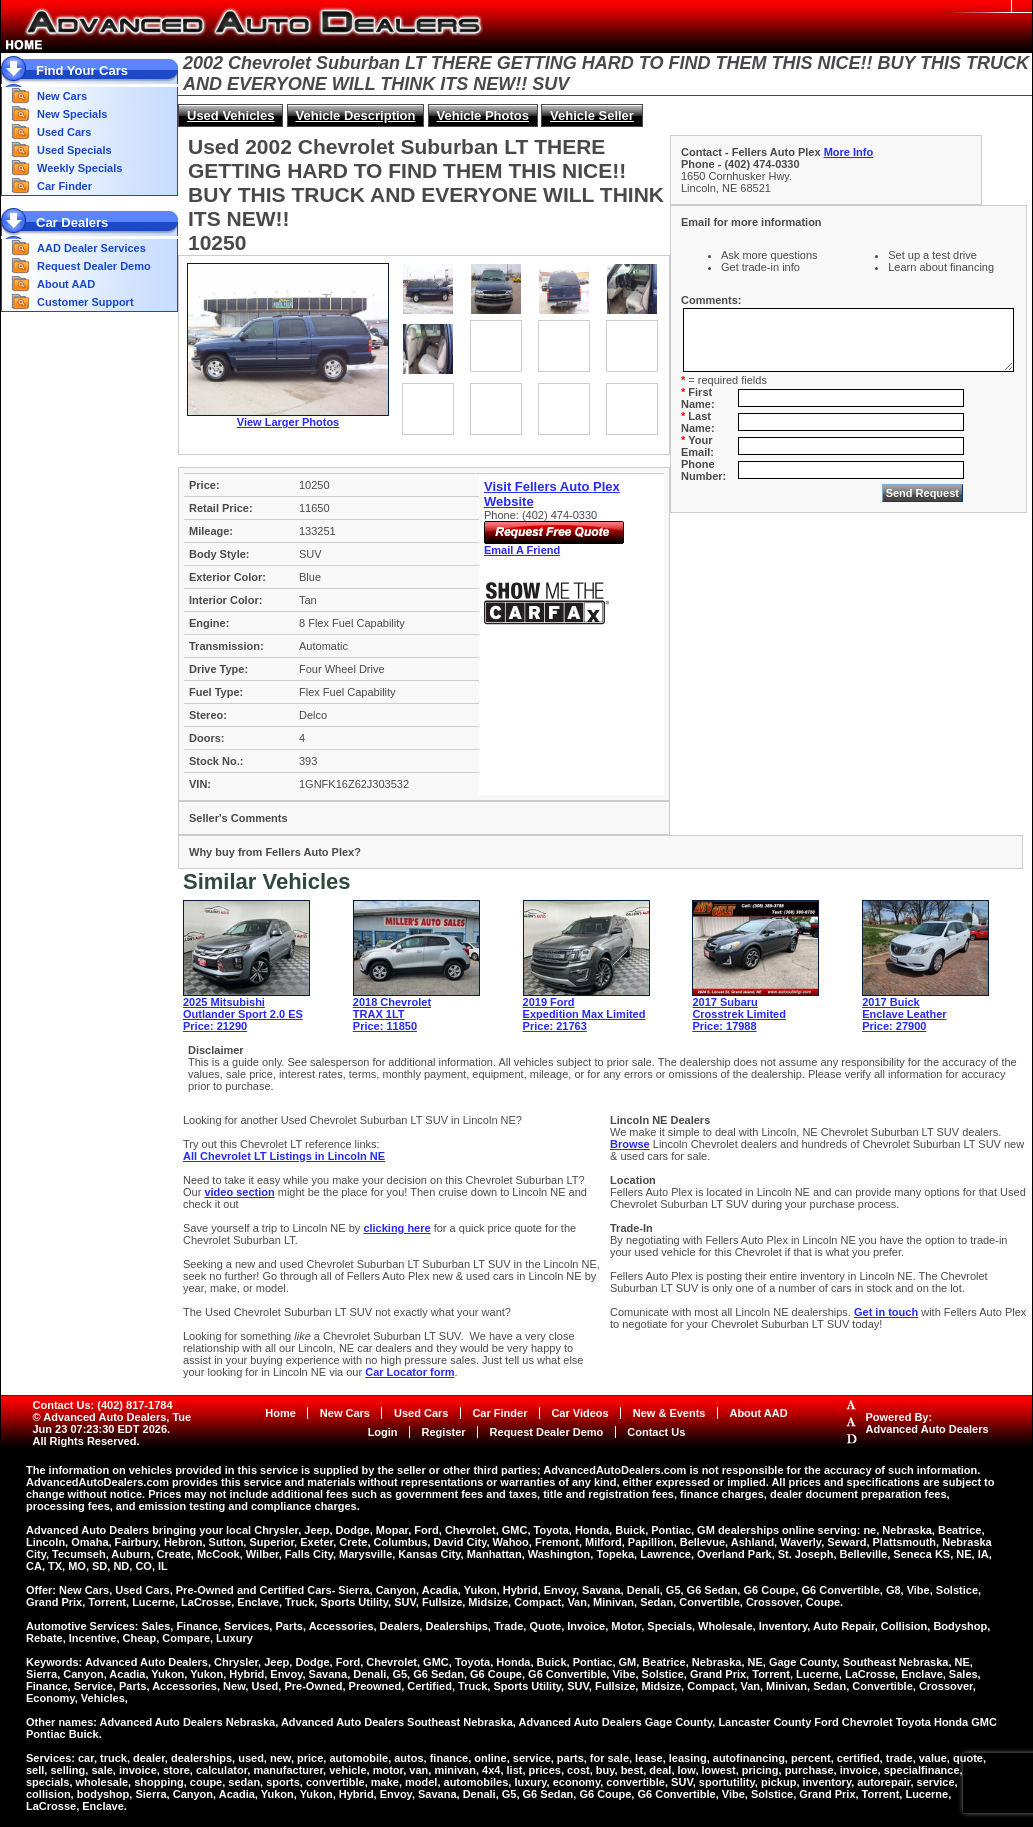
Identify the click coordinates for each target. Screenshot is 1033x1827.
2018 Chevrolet (392, 1002)
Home (280, 1413)
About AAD (66, 284)
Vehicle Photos (483, 115)
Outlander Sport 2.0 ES (243, 1014)
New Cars (62, 96)
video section (239, 1192)
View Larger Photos (288, 422)
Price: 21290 (215, 1026)
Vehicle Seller (592, 115)
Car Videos (579, 1413)
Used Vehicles (230, 115)
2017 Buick (890, 1002)
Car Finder (64, 186)
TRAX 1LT (379, 1014)
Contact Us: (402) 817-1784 (103, 1405)
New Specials (72, 114)
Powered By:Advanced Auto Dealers (927, 1423)
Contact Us (656, 1432)
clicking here (396, 1228)
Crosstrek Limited (739, 1014)
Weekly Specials (79, 168)
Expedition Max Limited (584, 1014)
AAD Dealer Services (91, 248)
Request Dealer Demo (94, 266)
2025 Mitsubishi (224, 1002)
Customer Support (85, 302)
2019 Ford (549, 1002)
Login (383, 1432)
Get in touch (886, 1312)
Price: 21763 (555, 1026)
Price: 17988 (724, 1026)
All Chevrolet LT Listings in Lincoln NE (284, 1156)
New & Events (669, 1413)
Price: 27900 (894, 1026)
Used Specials (74, 150)
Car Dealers (72, 222)
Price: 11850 (385, 1026)
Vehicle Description (356, 115)
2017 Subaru (724, 1002)
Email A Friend (522, 550)
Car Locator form (409, 1372)
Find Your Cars (82, 70)
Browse (630, 1144)
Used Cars (64, 132)
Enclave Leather (904, 1014)
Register (444, 1432)
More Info (849, 152)
